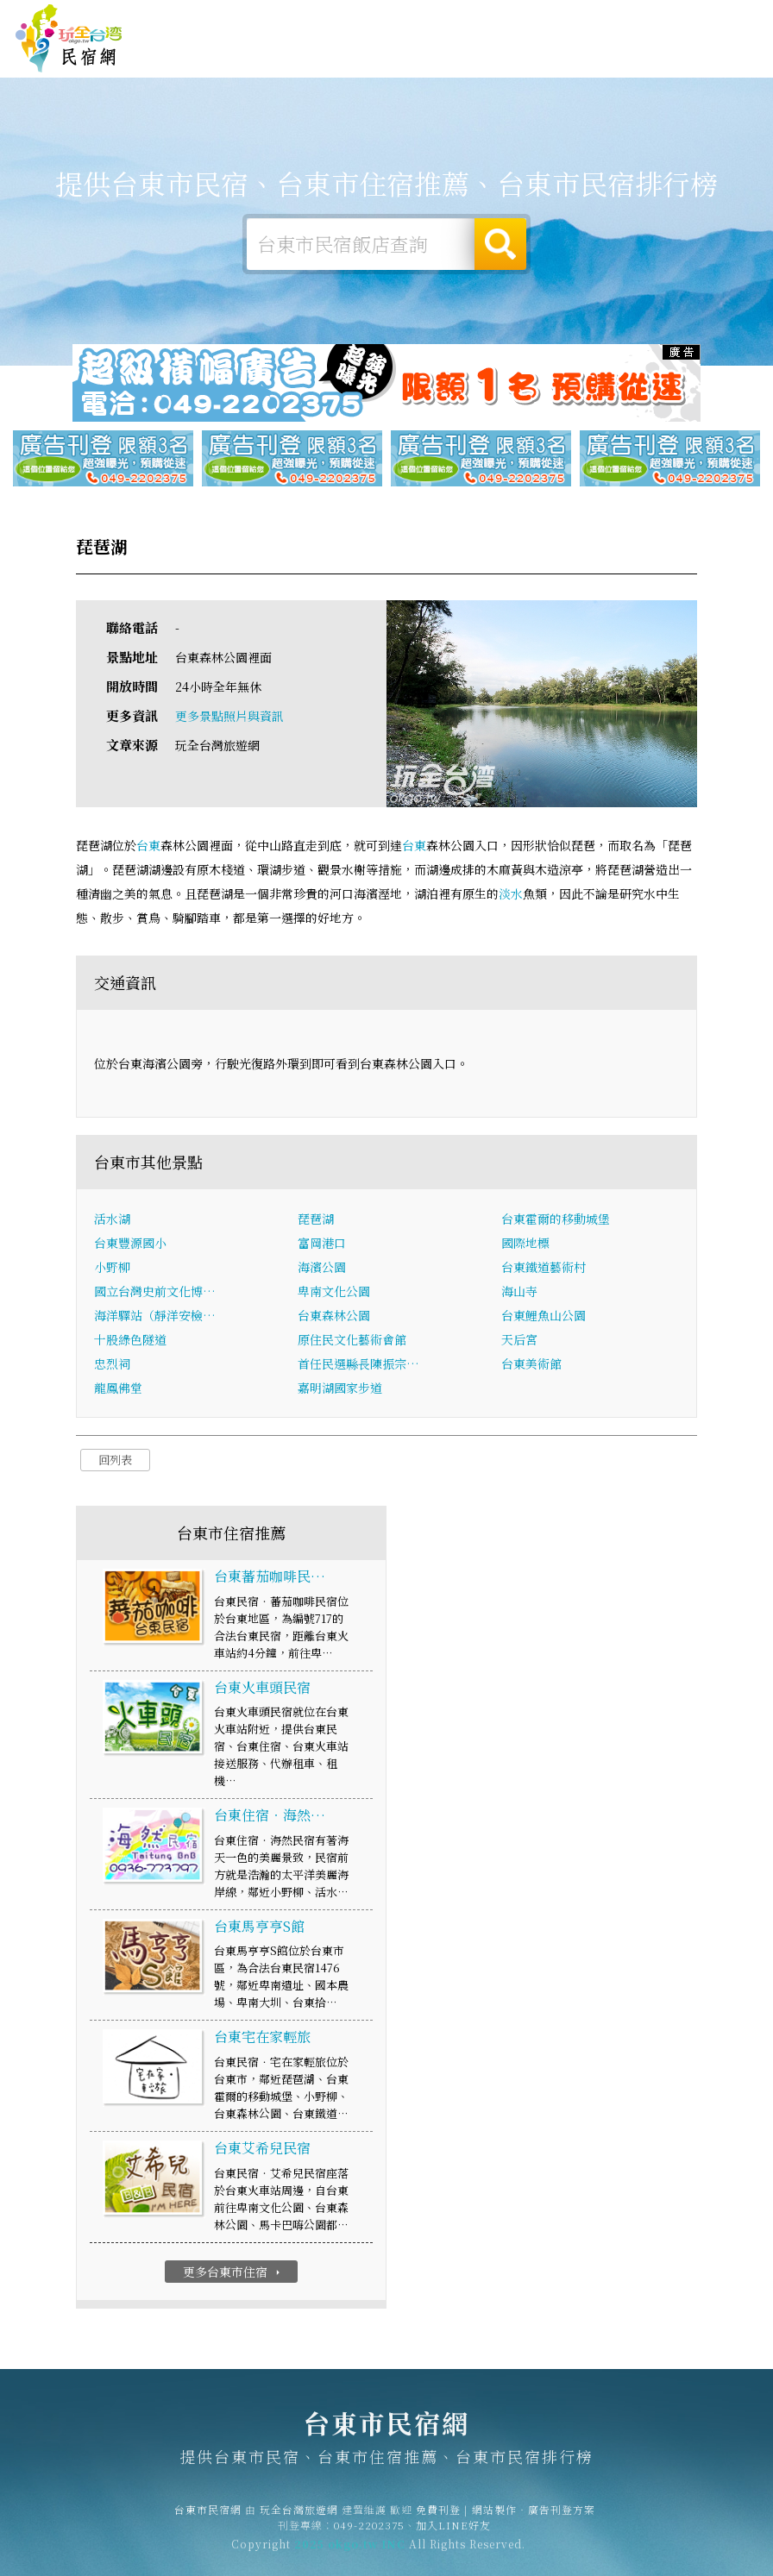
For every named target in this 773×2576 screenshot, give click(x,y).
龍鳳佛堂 (118, 1388)
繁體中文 (719, 18)
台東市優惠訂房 (715, 54)
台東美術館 (531, 1364)
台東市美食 (387, 56)
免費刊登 (523, 20)
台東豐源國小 (130, 1243)
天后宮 (519, 1340)
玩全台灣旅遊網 (455, 20)
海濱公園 (322, 1267)
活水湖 (112, 1219)
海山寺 (519, 1292)
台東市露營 (256, 53)
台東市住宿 (190, 52)
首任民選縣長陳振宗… (358, 1364)
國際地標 (525, 1243)
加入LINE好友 (453, 2532)
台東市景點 (584, 63)
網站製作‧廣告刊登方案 (612, 20)
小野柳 (112, 1267)
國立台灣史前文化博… (155, 1292)
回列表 (115, 1460)
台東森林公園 (334, 1316)
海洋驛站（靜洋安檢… (155, 1316)
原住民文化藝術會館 (352, 1340)
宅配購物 (643, 68)
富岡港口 (322, 1243)
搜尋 (500, 244)
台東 (148, 846)
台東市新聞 (518, 60)
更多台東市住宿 (233, 2272)
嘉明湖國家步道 (340, 1388)
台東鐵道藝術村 (543, 1267)
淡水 (511, 894)
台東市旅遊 (322, 54)
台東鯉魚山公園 (543, 1316)
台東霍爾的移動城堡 (555, 1219)
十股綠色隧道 (130, 1340)
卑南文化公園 (334, 1292)
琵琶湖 (316, 1219)
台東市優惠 (453, 57)
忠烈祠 (112, 1364)
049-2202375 (369, 2532)
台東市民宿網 (69, 39)
